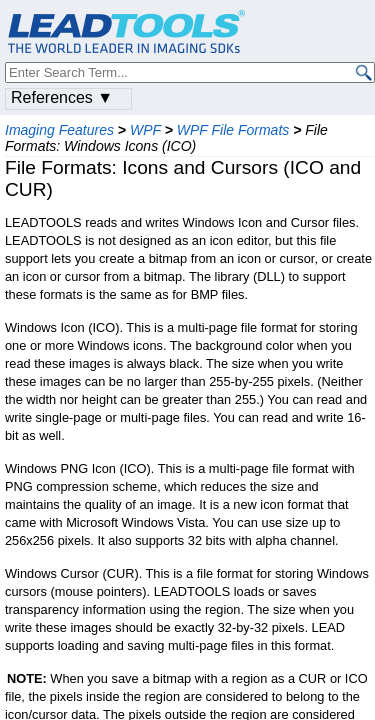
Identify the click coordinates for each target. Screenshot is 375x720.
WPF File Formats (233, 130)
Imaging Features (59, 130)
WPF (145, 130)
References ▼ (62, 97)
